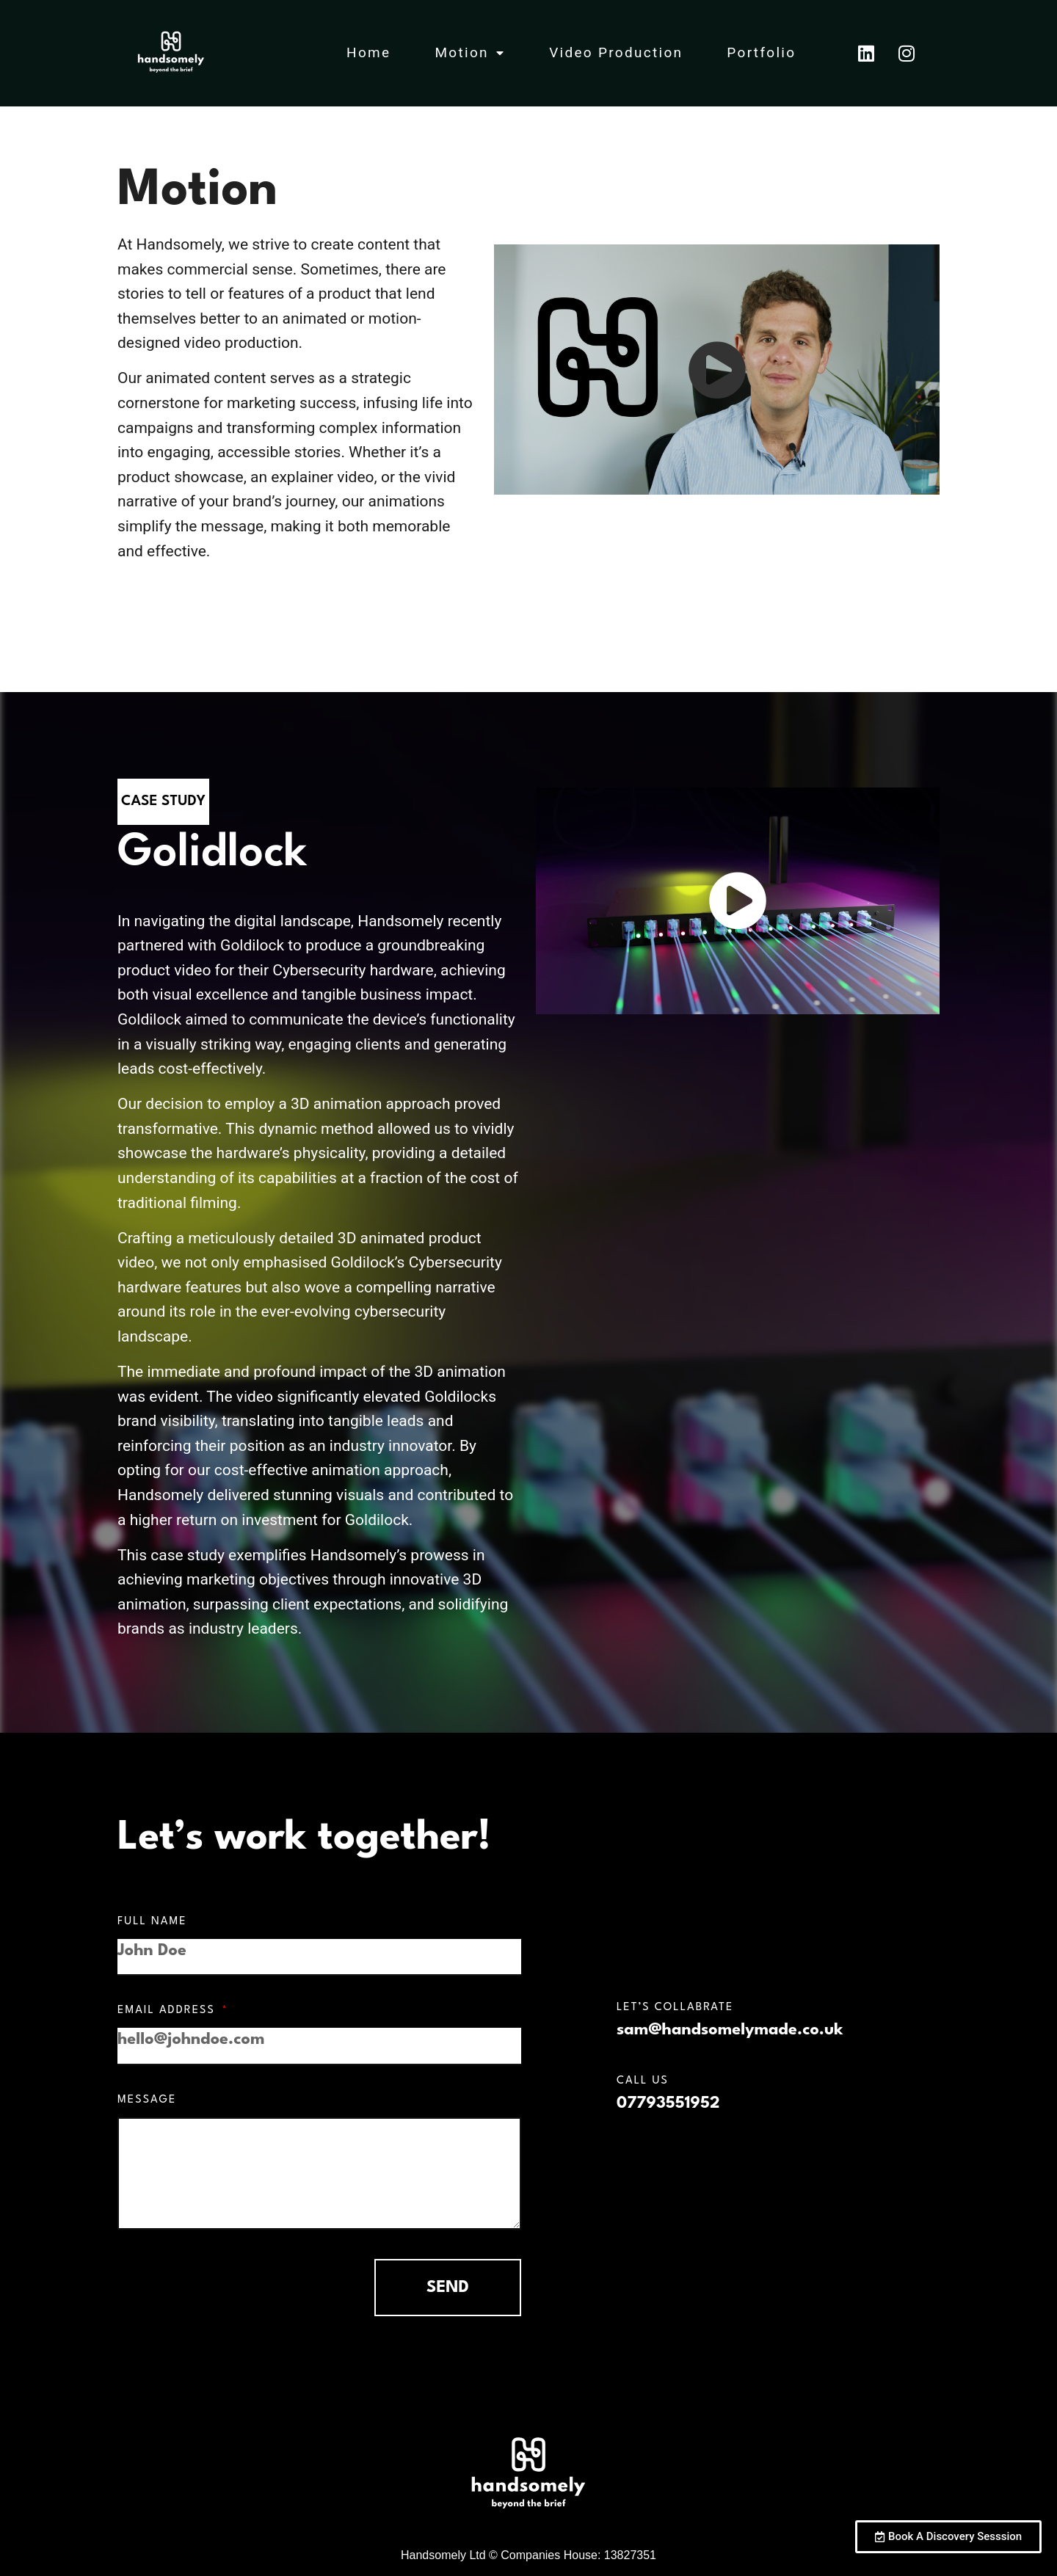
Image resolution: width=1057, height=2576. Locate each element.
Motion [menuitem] (470, 52)
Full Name (152, 1921)
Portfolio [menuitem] (761, 52)
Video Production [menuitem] (616, 52)
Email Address (168, 2010)
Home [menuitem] (368, 52)
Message (146, 2100)
